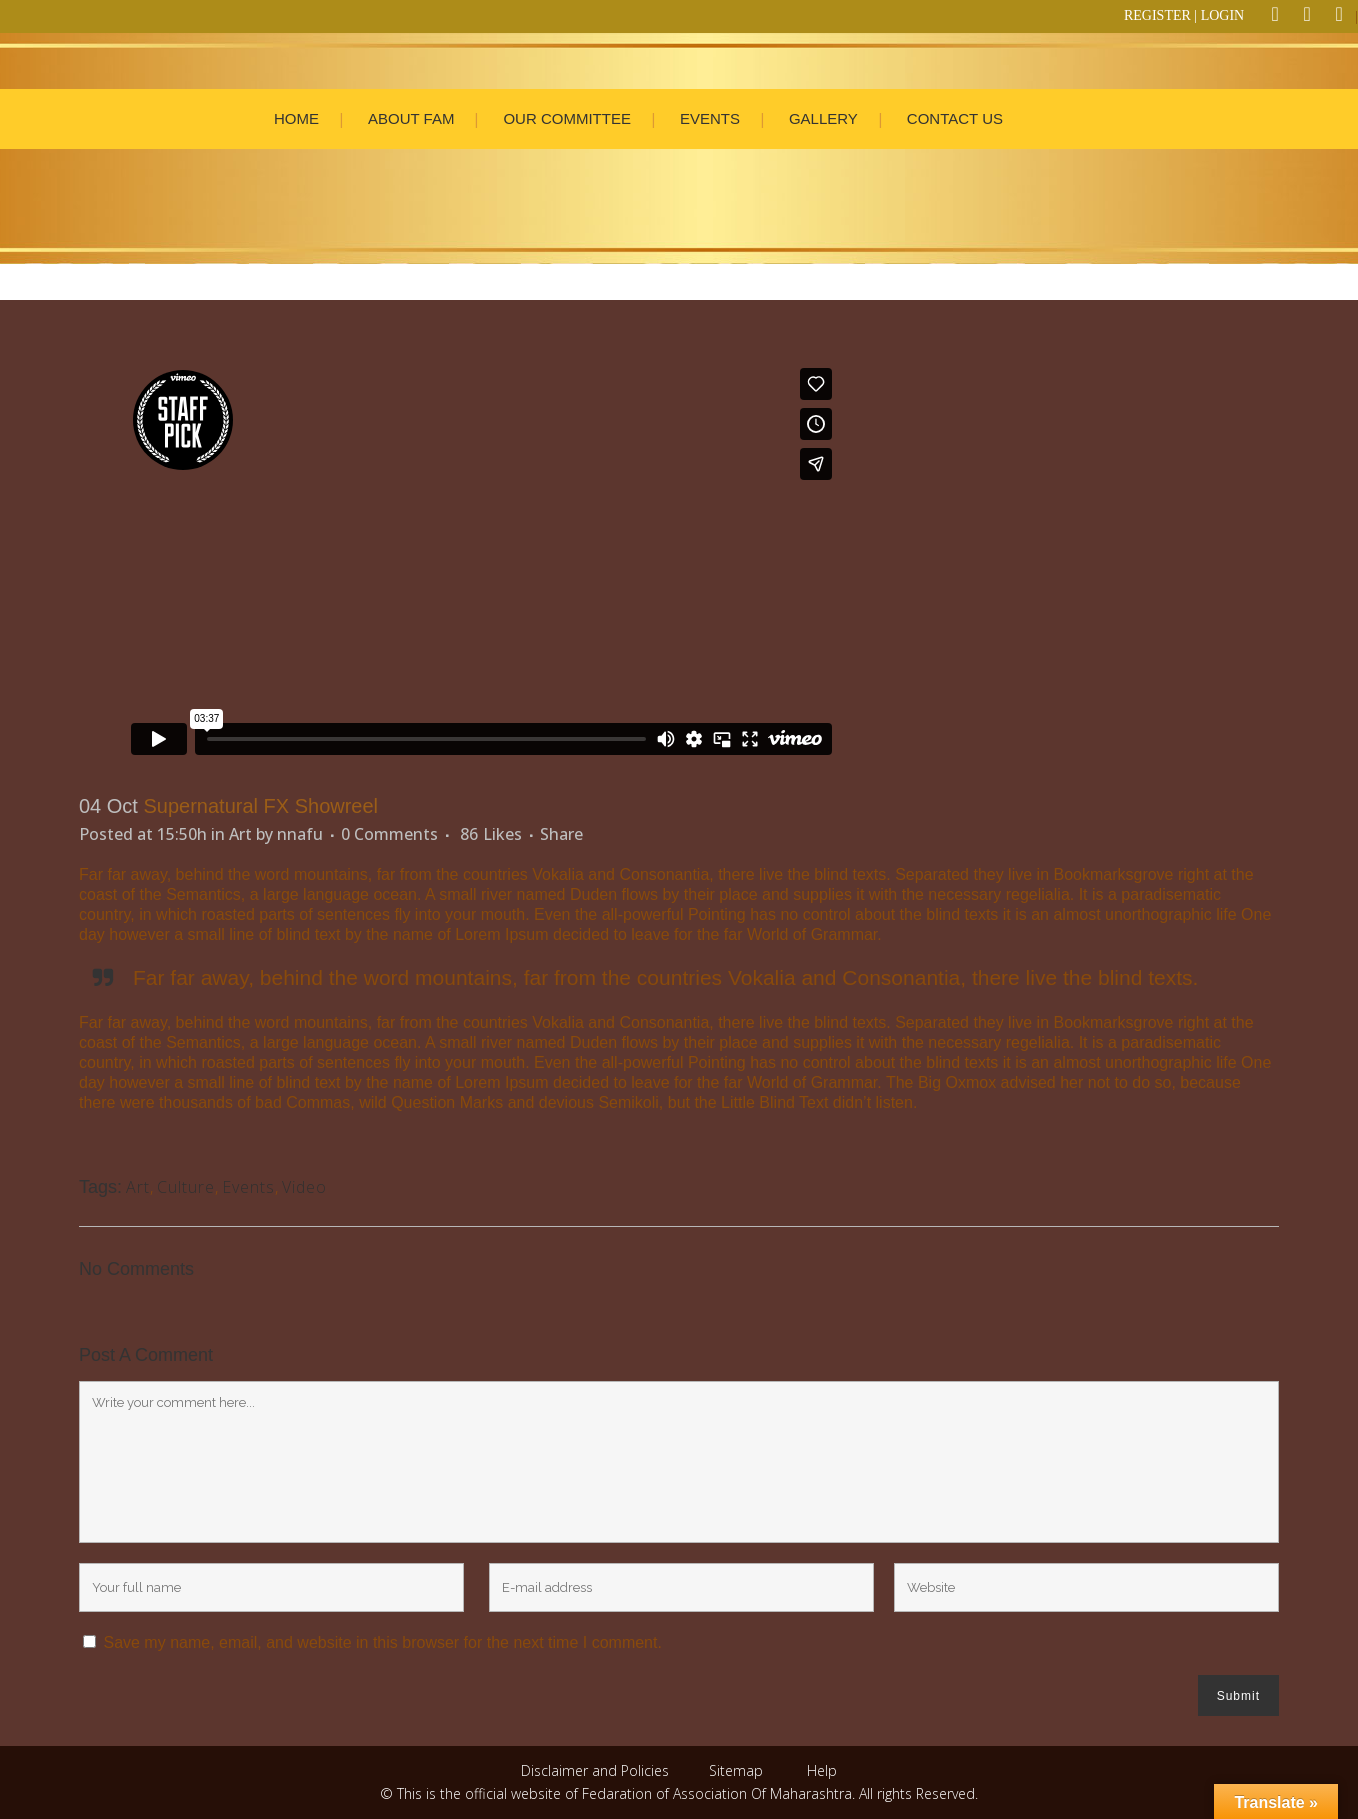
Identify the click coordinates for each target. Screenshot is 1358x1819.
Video (304, 1187)
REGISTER (1157, 15)
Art (240, 834)
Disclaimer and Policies (597, 1770)
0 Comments (389, 834)
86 (491, 834)
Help (822, 1770)
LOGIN (1223, 15)
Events (248, 1187)
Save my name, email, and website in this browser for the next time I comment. (382, 1642)
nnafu (300, 834)
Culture (186, 1187)
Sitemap (736, 1770)
